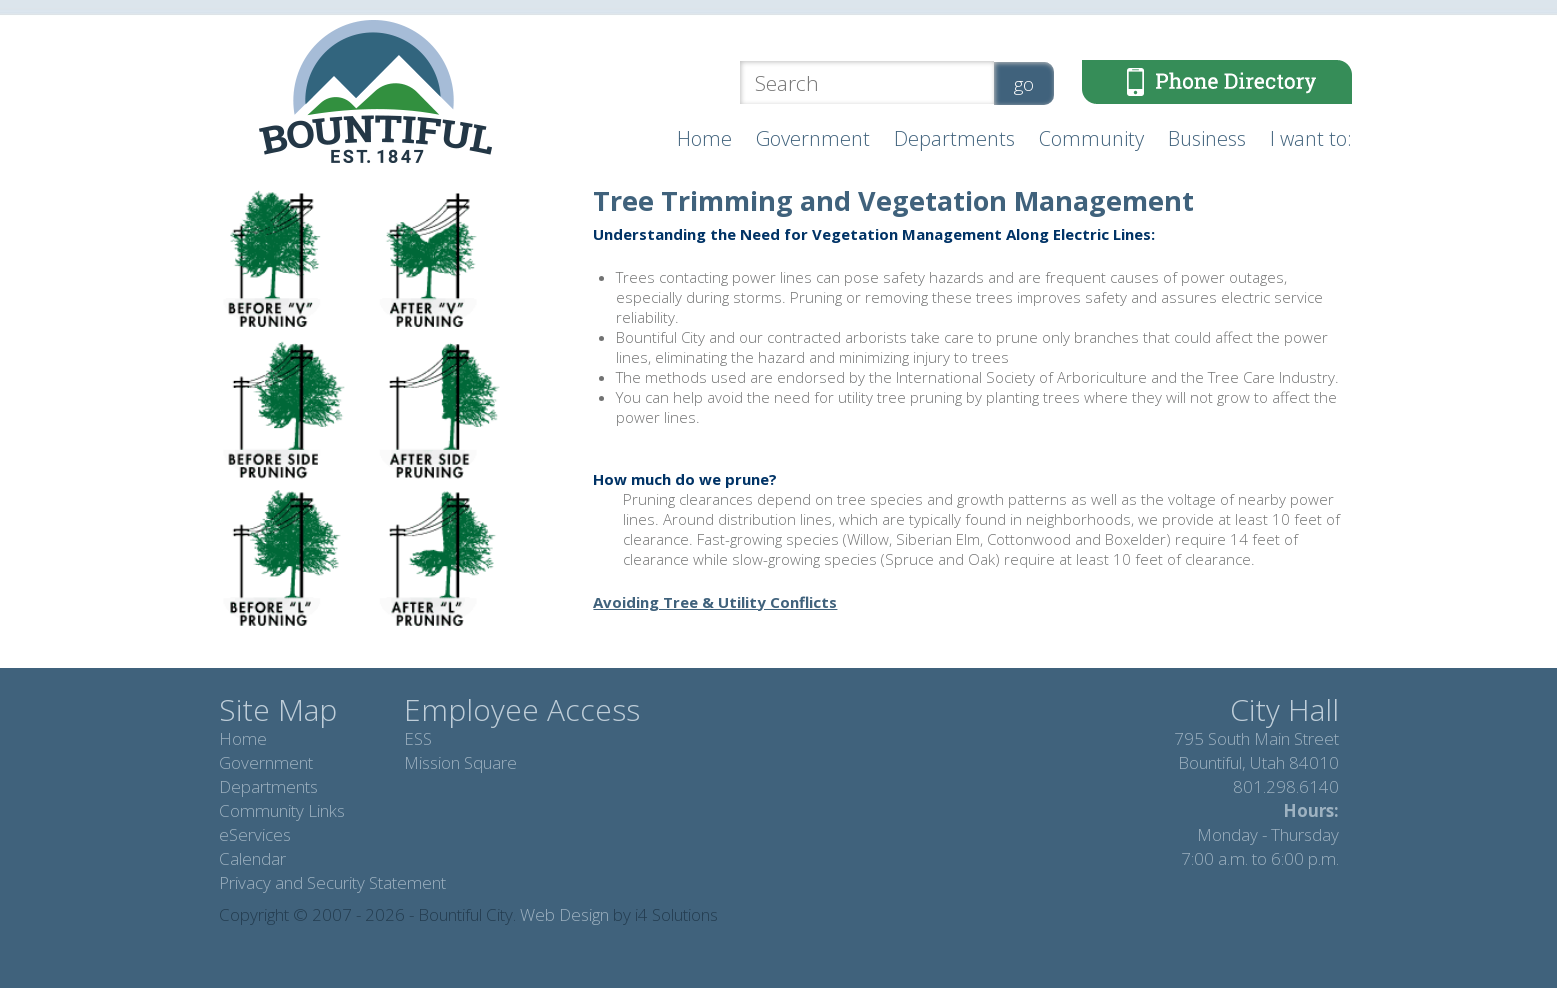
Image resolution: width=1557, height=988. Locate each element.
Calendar (252, 858)
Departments (954, 138)
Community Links (282, 810)
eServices (255, 834)
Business (1207, 138)
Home (704, 138)
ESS (418, 738)
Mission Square (460, 762)
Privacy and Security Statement (332, 882)
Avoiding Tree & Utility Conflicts (715, 602)
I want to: (1311, 138)
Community (1091, 138)
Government (813, 138)
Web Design (564, 914)
